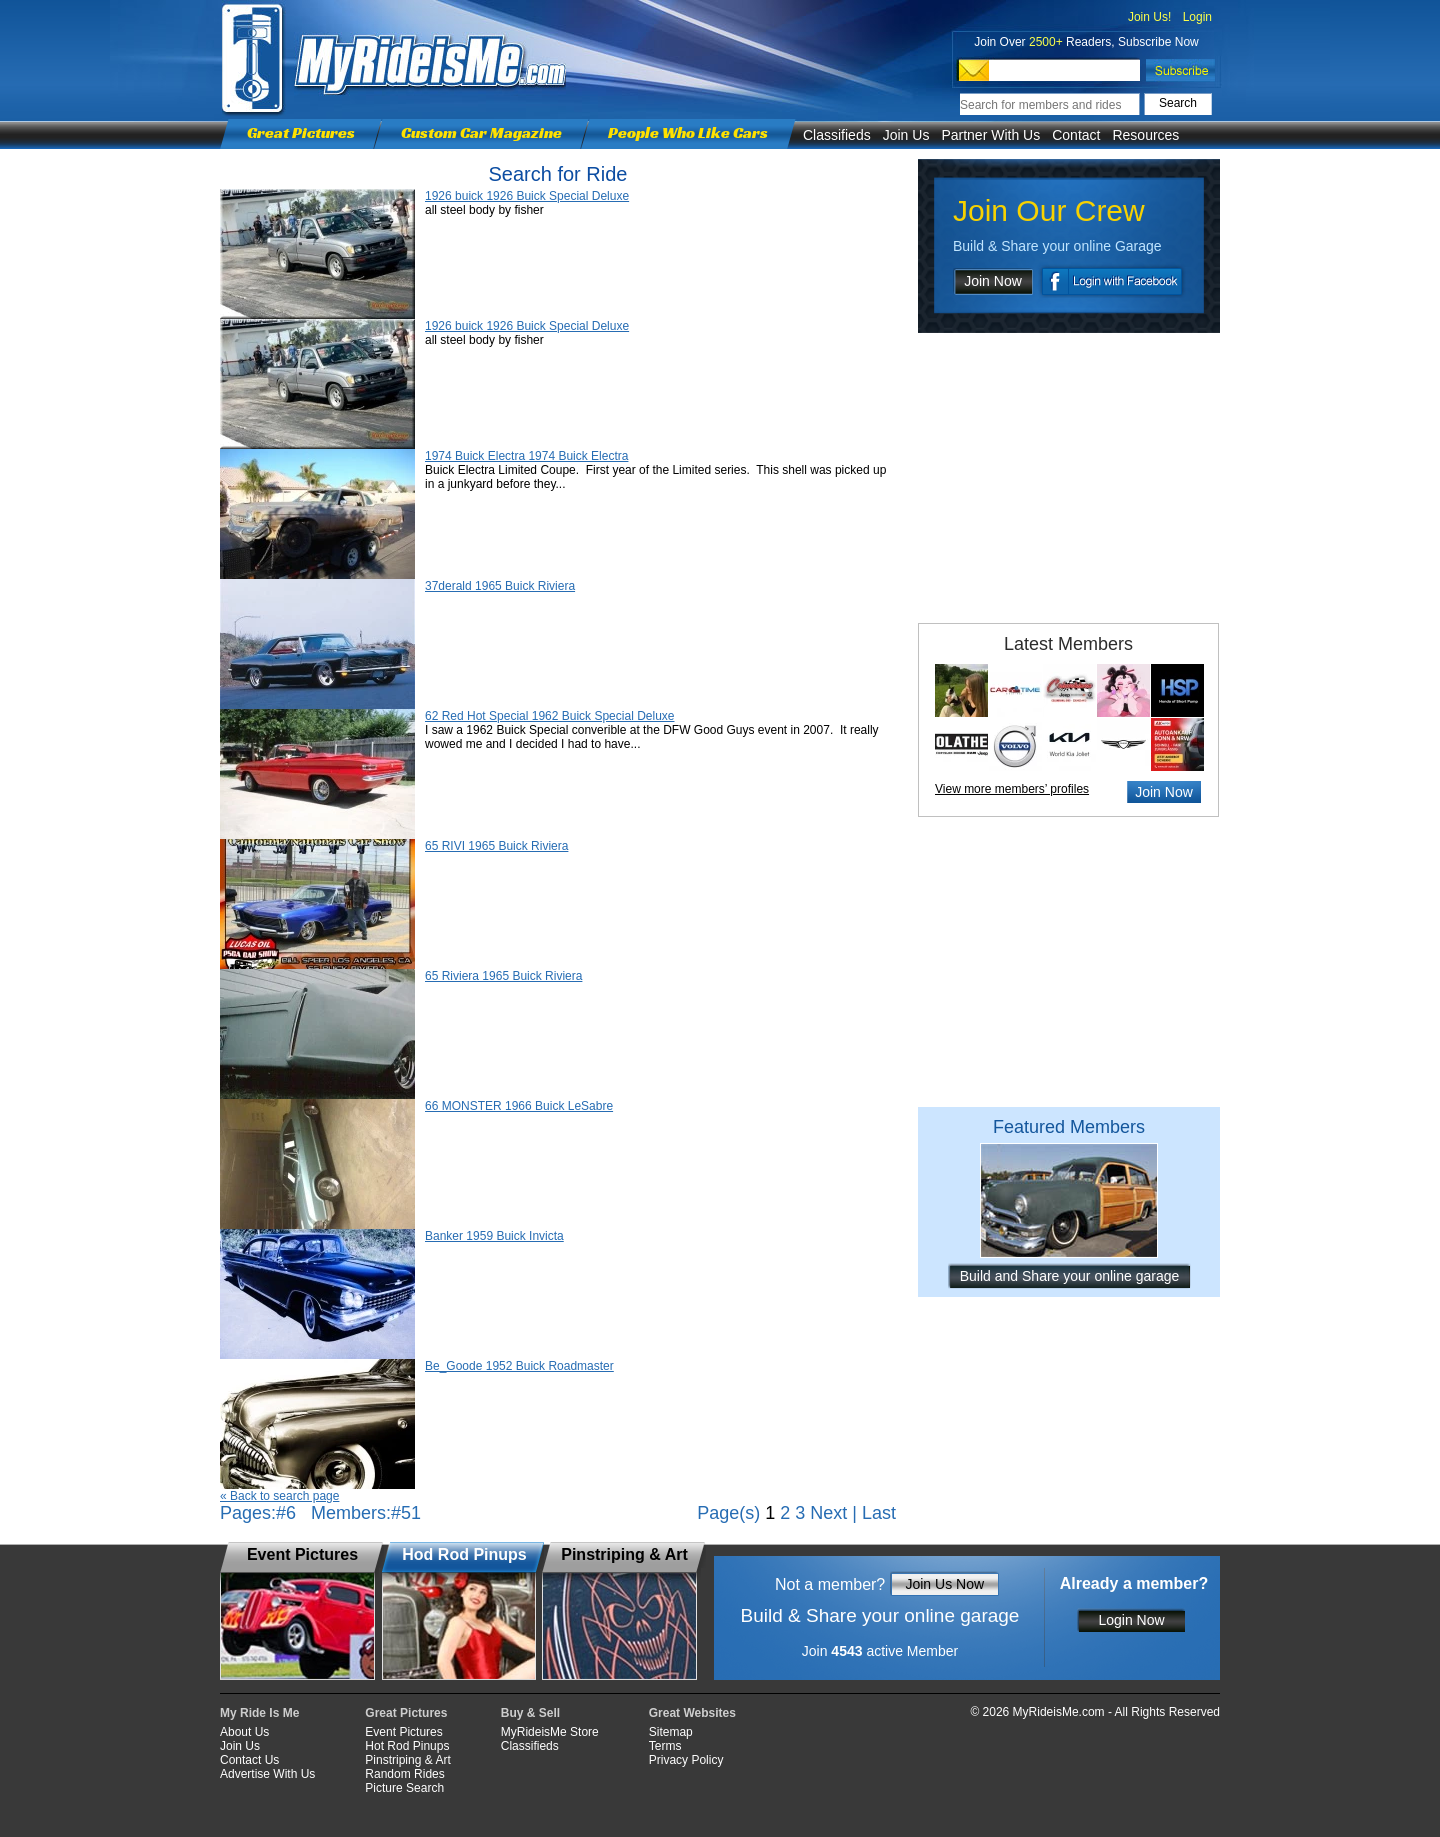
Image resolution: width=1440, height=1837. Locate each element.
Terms (665, 1746)
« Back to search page (279, 1496)
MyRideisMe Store (550, 1732)
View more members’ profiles (1012, 789)
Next (828, 1513)
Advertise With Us (267, 1774)
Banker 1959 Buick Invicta (494, 1236)
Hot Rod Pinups (407, 1746)
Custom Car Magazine (481, 132)
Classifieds (837, 135)
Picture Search (404, 1788)
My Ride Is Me (259, 1713)
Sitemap (671, 1732)
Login (1197, 17)
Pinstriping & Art (407, 1760)
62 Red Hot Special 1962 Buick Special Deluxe (549, 716)
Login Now (1131, 1620)
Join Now (993, 281)
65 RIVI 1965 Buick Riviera (496, 846)
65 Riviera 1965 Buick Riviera (503, 976)
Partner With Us (990, 135)
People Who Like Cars (688, 132)
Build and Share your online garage (1070, 1276)
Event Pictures (403, 1732)
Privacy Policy (686, 1760)
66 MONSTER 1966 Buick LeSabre (519, 1106)
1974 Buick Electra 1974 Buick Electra (526, 456)
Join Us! (1149, 17)
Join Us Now (944, 1584)
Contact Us (249, 1760)
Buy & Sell (530, 1713)
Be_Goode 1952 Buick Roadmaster (519, 1366)
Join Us (906, 135)
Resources (1145, 135)
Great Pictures (301, 132)
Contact (1076, 135)
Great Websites (692, 1713)
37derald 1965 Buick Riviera (500, 586)
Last (879, 1513)
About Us (244, 1732)
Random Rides (404, 1774)
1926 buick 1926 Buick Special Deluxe (527, 196)
